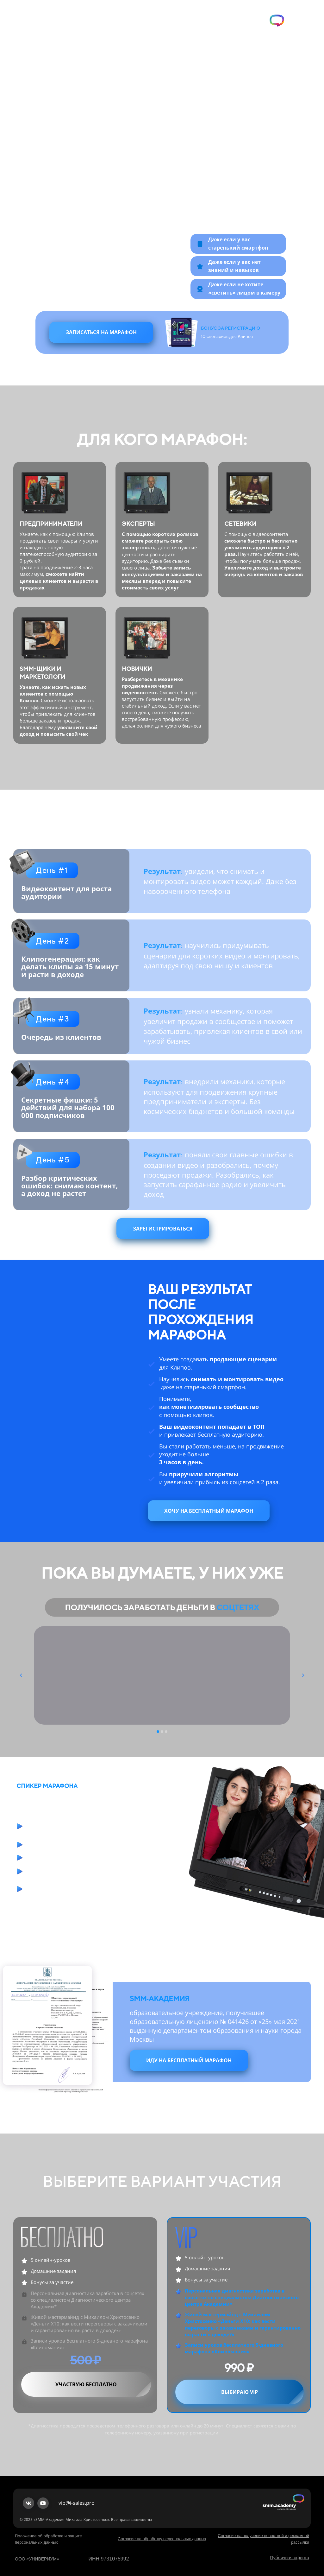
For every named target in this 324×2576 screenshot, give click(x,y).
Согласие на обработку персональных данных (162, 2538)
